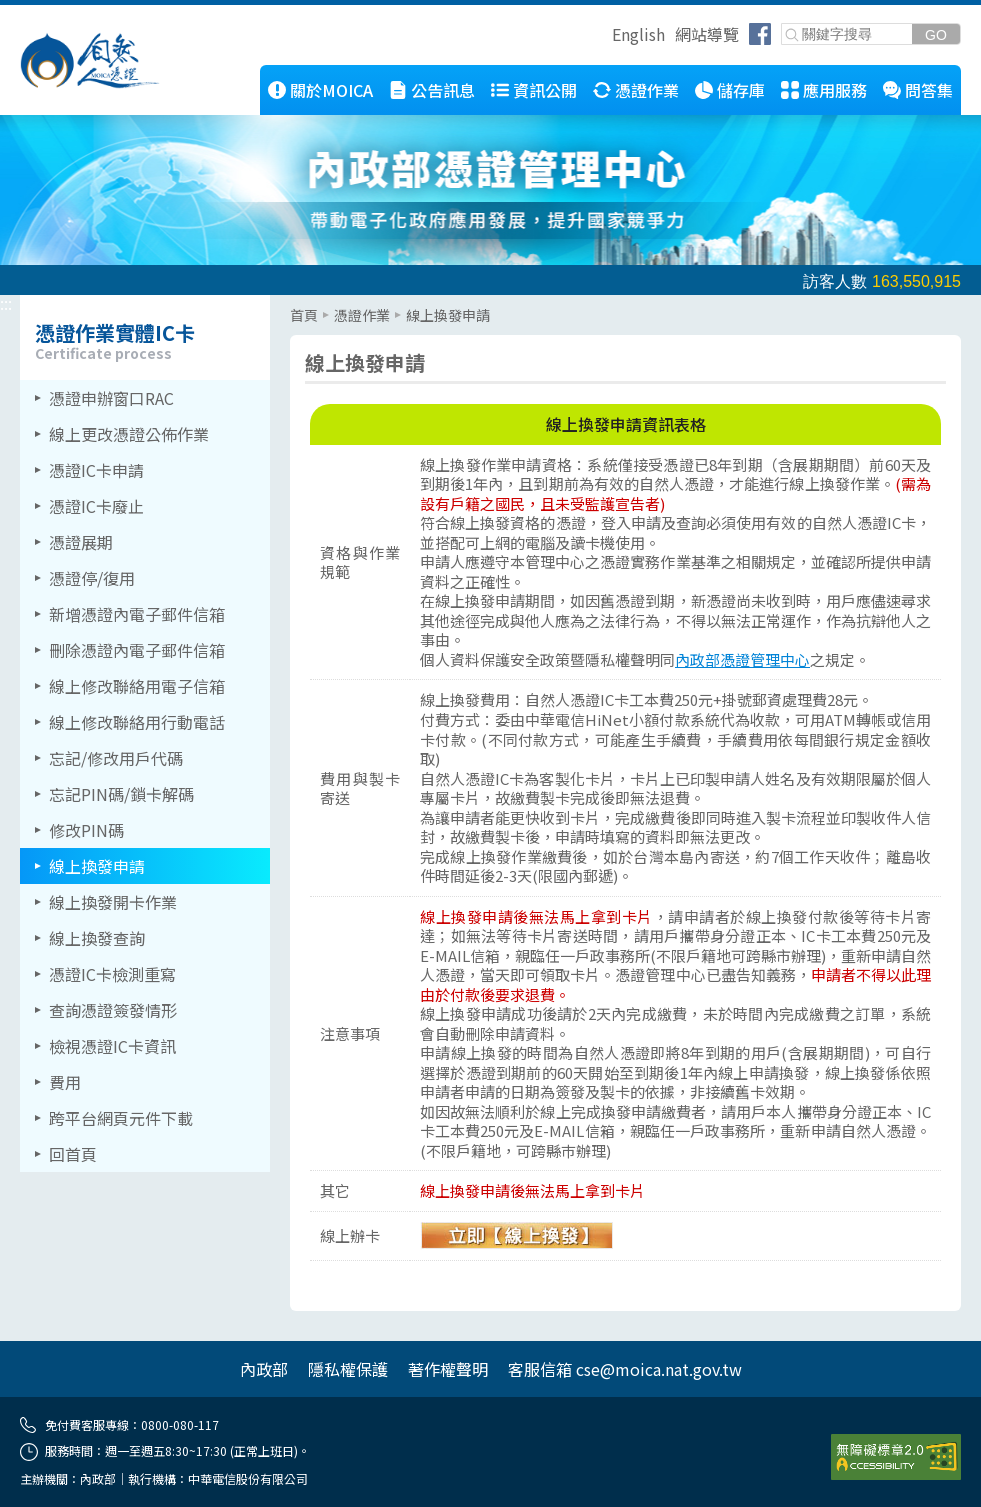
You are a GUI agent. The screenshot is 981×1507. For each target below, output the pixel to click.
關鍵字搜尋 (782, 24)
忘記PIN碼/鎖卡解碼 (121, 794)
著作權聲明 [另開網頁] (448, 1369)
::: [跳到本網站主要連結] (166, 73)
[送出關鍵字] (936, 34)
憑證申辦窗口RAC (111, 398)
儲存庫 (741, 90)
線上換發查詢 (97, 938)
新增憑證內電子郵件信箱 (137, 614)
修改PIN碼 (86, 830)
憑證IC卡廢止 (96, 506)
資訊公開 (545, 90)
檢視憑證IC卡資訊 (112, 1046)
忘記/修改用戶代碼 (116, 758)
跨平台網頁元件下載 (121, 1118)
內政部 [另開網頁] (264, 1369)
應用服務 (835, 90)
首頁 (304, 315)
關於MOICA (331, 90)
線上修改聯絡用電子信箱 (137, 686)
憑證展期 (81, 542)
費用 (65, 1082)
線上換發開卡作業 (113, 902)
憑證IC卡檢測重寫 (112, 974)
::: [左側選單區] (6, 303)
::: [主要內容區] (296, 303)
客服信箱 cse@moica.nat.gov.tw (625, 1369)
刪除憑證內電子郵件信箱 (137, 650)
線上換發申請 (97, 866)
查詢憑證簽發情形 (113, 1010)
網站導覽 (707, 34)
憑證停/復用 (92, 578)
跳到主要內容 (48, 13)
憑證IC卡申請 (96, 470)
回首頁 (73, 1154)
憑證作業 (647, 90)
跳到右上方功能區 (605, 37)
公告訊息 (443, 90)
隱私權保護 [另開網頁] (348, 1369)
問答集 (929, 90)
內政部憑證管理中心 (742, 659)
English (638, 34)
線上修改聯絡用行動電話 (137, 722)
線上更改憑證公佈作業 (129, 434)
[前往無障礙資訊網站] (896, 1457)
